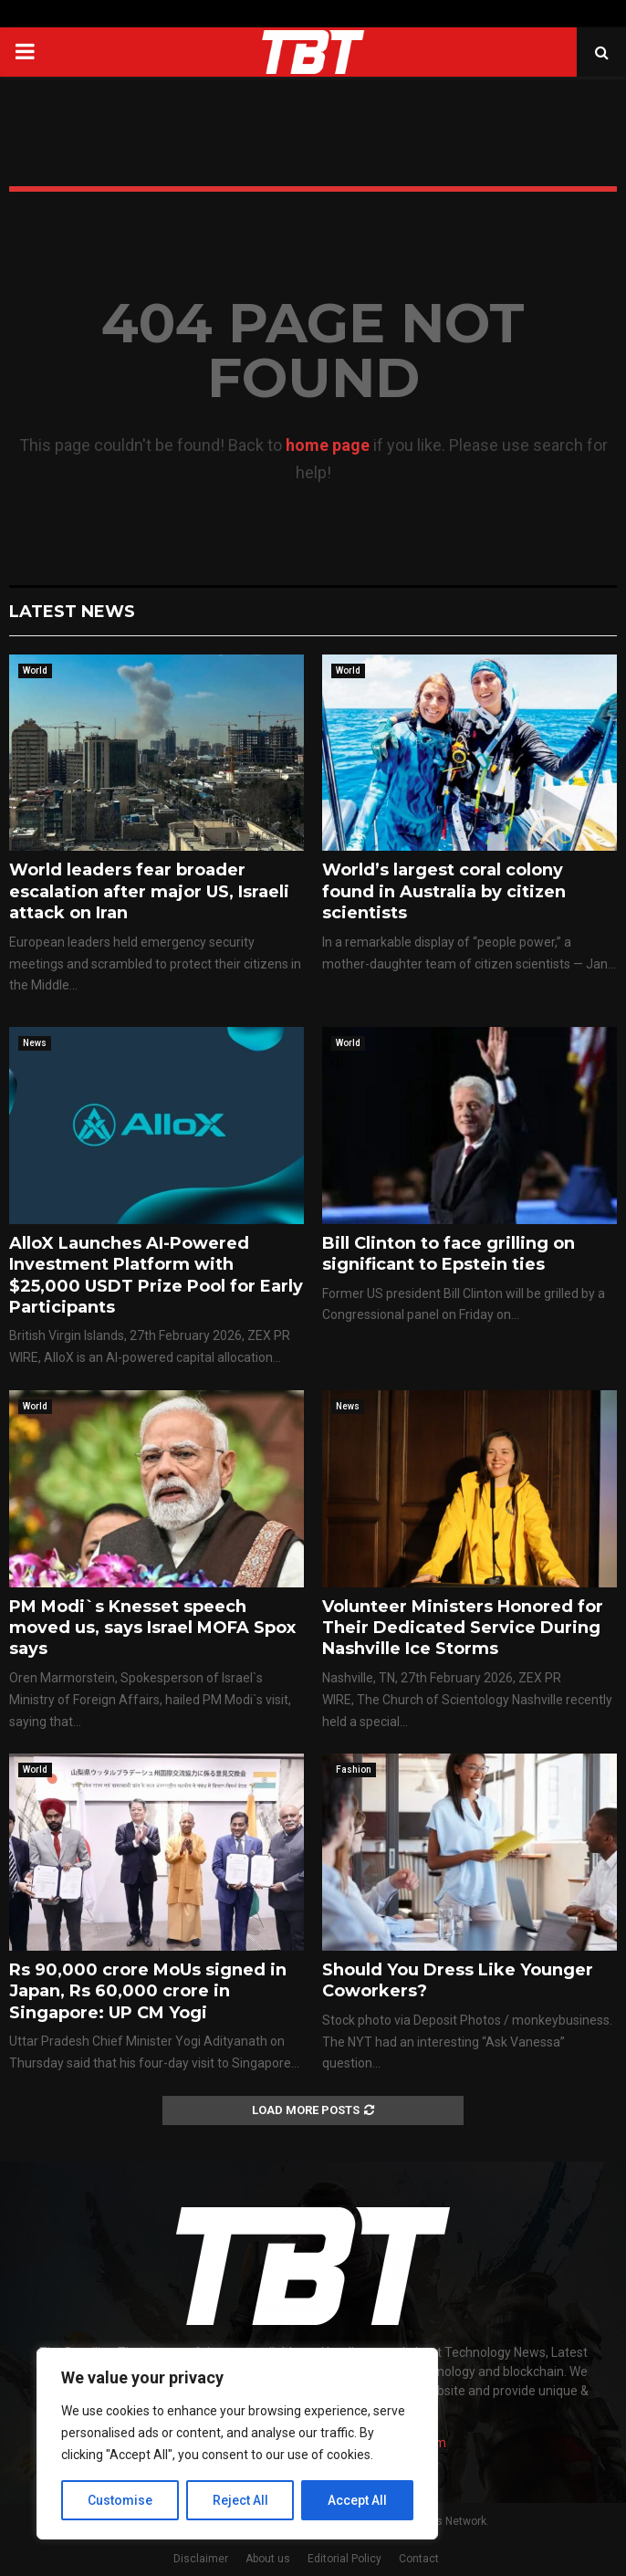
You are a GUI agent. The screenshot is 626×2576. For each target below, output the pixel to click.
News (35, 1043)
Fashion (353, 1769)
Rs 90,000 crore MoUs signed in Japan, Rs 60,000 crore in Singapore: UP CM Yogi (148, 1991)
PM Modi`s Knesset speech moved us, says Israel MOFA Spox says (152, 1628)
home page (328, 445)
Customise (120, 2500)
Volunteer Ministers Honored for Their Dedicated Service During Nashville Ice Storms (462, 1628)
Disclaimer (200, 2558)
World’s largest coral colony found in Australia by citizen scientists (444, 891)
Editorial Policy (344, 2558)
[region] (237, 2443)
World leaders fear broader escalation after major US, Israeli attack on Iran (149, 891)
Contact (419, 2558)
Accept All (357, 2500)
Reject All (240, 2500)
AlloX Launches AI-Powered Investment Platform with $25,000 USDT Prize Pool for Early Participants (156, 1275)
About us (267, 2558)
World (35, 670)
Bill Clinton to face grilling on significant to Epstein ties (448, 1253)
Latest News (72, 612)
